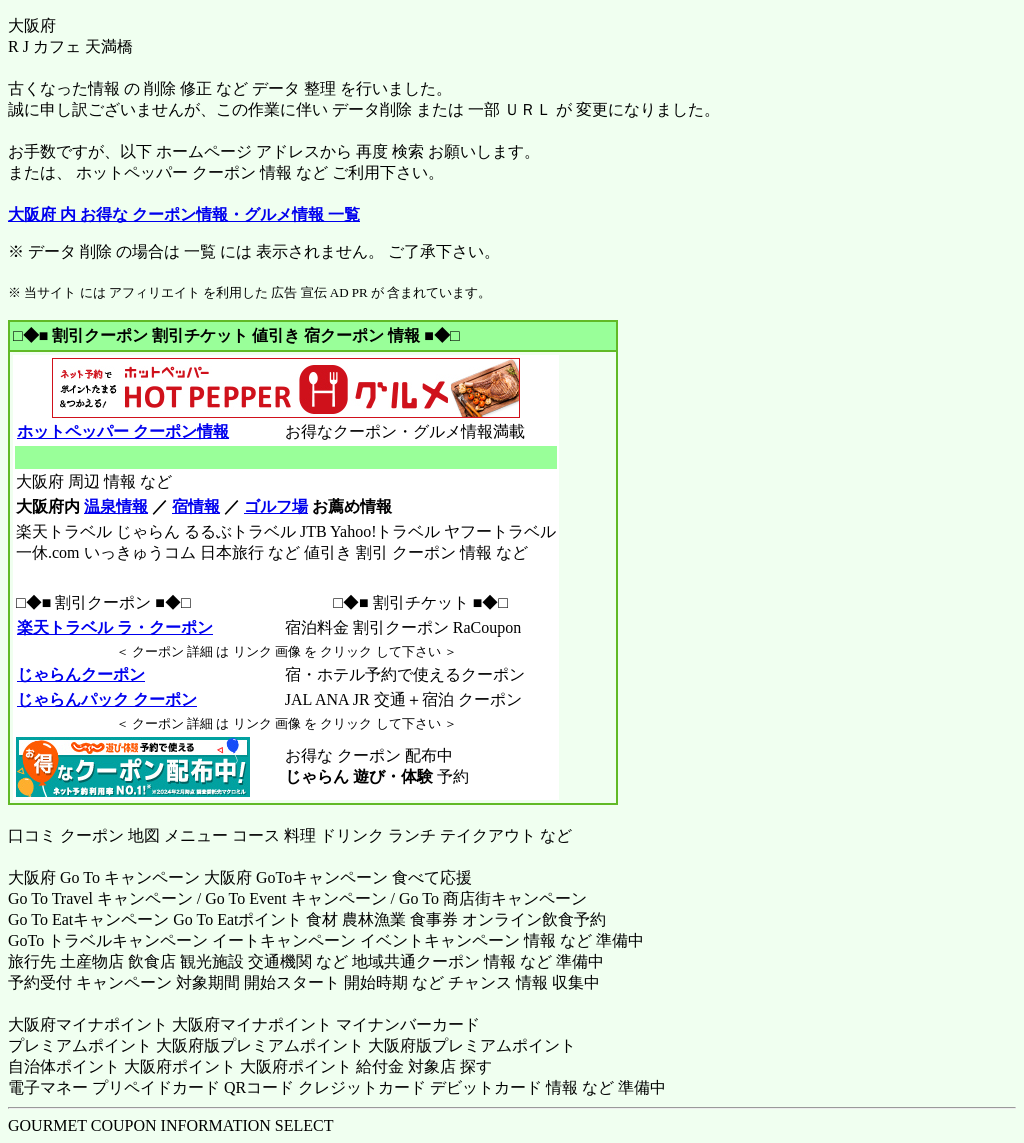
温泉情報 (116, 506)
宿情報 (196, 506)
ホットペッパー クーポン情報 (122, 431)
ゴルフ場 (276, 506)
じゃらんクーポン (80, 674)
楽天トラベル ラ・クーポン (114, 627)
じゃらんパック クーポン (106, 699)
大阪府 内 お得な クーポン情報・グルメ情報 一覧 (184, 214)
